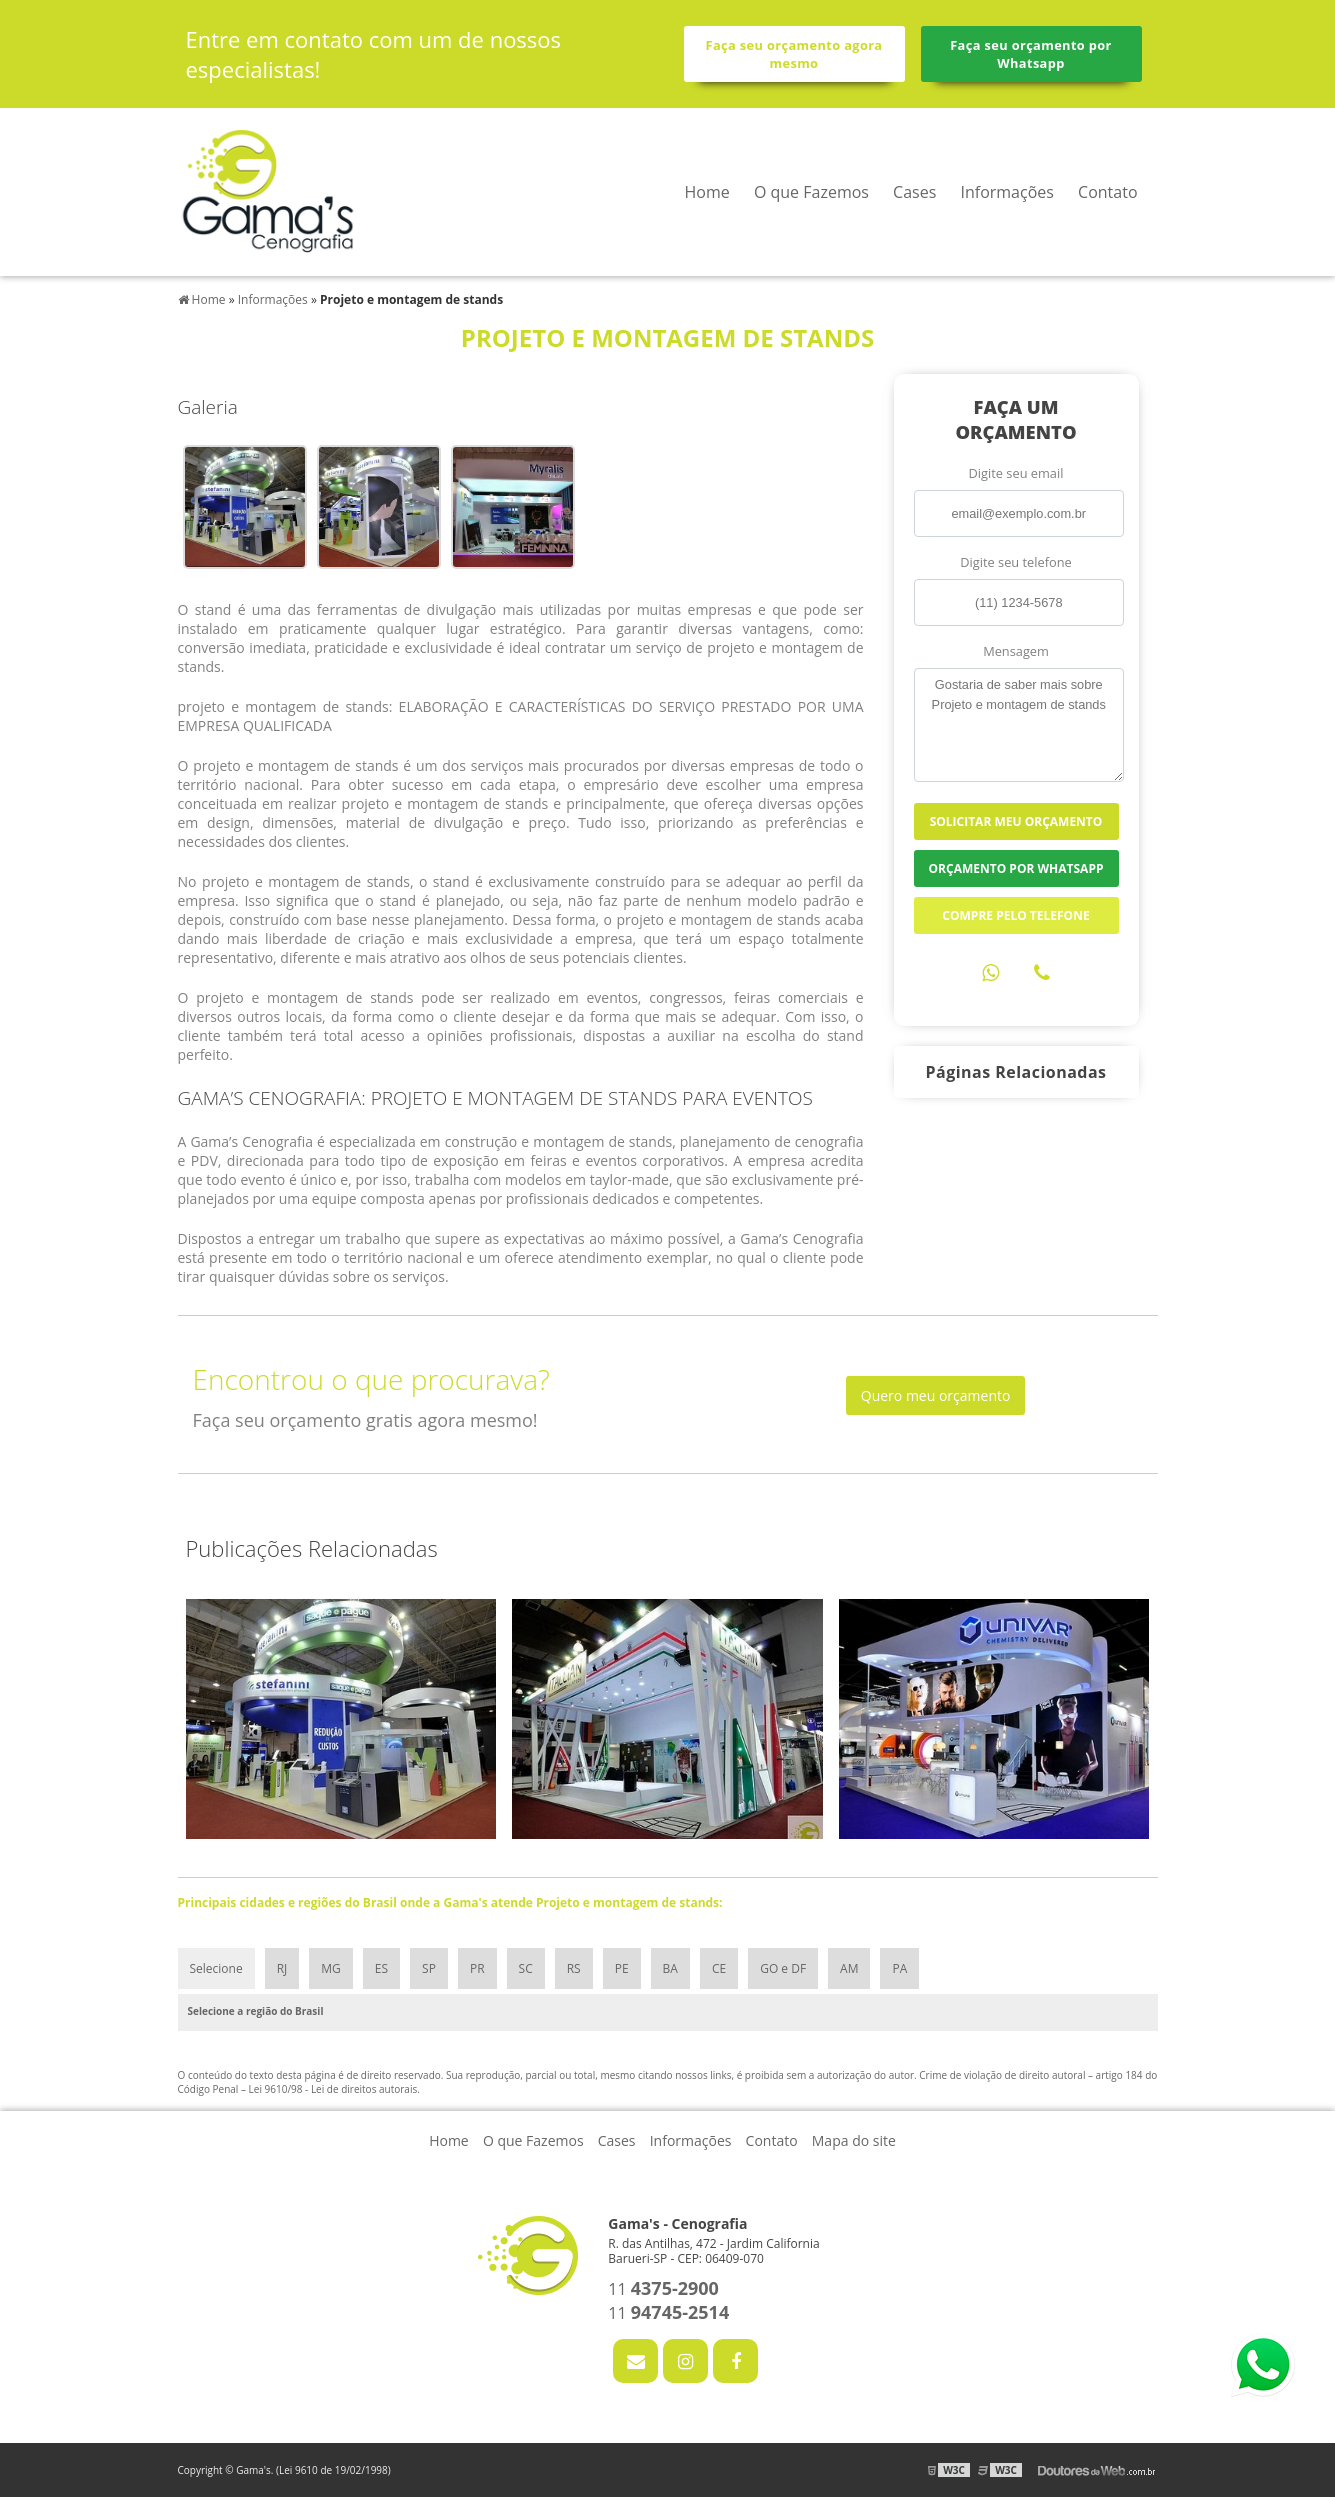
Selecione (216, 1968)
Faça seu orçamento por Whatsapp (1031, 54)
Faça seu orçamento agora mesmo (794, 54)
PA (899, 1968)
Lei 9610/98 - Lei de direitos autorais (333, 2089)
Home (707, 192)
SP (429, 1968)
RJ (282, 1968)
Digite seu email (1016, 473)
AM (849, 1968)
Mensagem (1016, 651)
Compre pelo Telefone (1015, 915)
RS (574, 1968)
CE (719, 1968)
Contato (1107, 192)
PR (477, 1968)
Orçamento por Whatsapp (1016, 868)
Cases (914, 192)
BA (670, 1968)
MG (331, 1968)
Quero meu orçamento (936, 1395)
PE (622, 1968)
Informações (1006, 192)
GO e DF (783, 1968)
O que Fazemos (811, 192)
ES (381, 1968)
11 (663, 2289)
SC (526, 1968)
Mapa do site (854, 2140)
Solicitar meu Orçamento (1016, 821)
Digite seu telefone (1015, 562)
